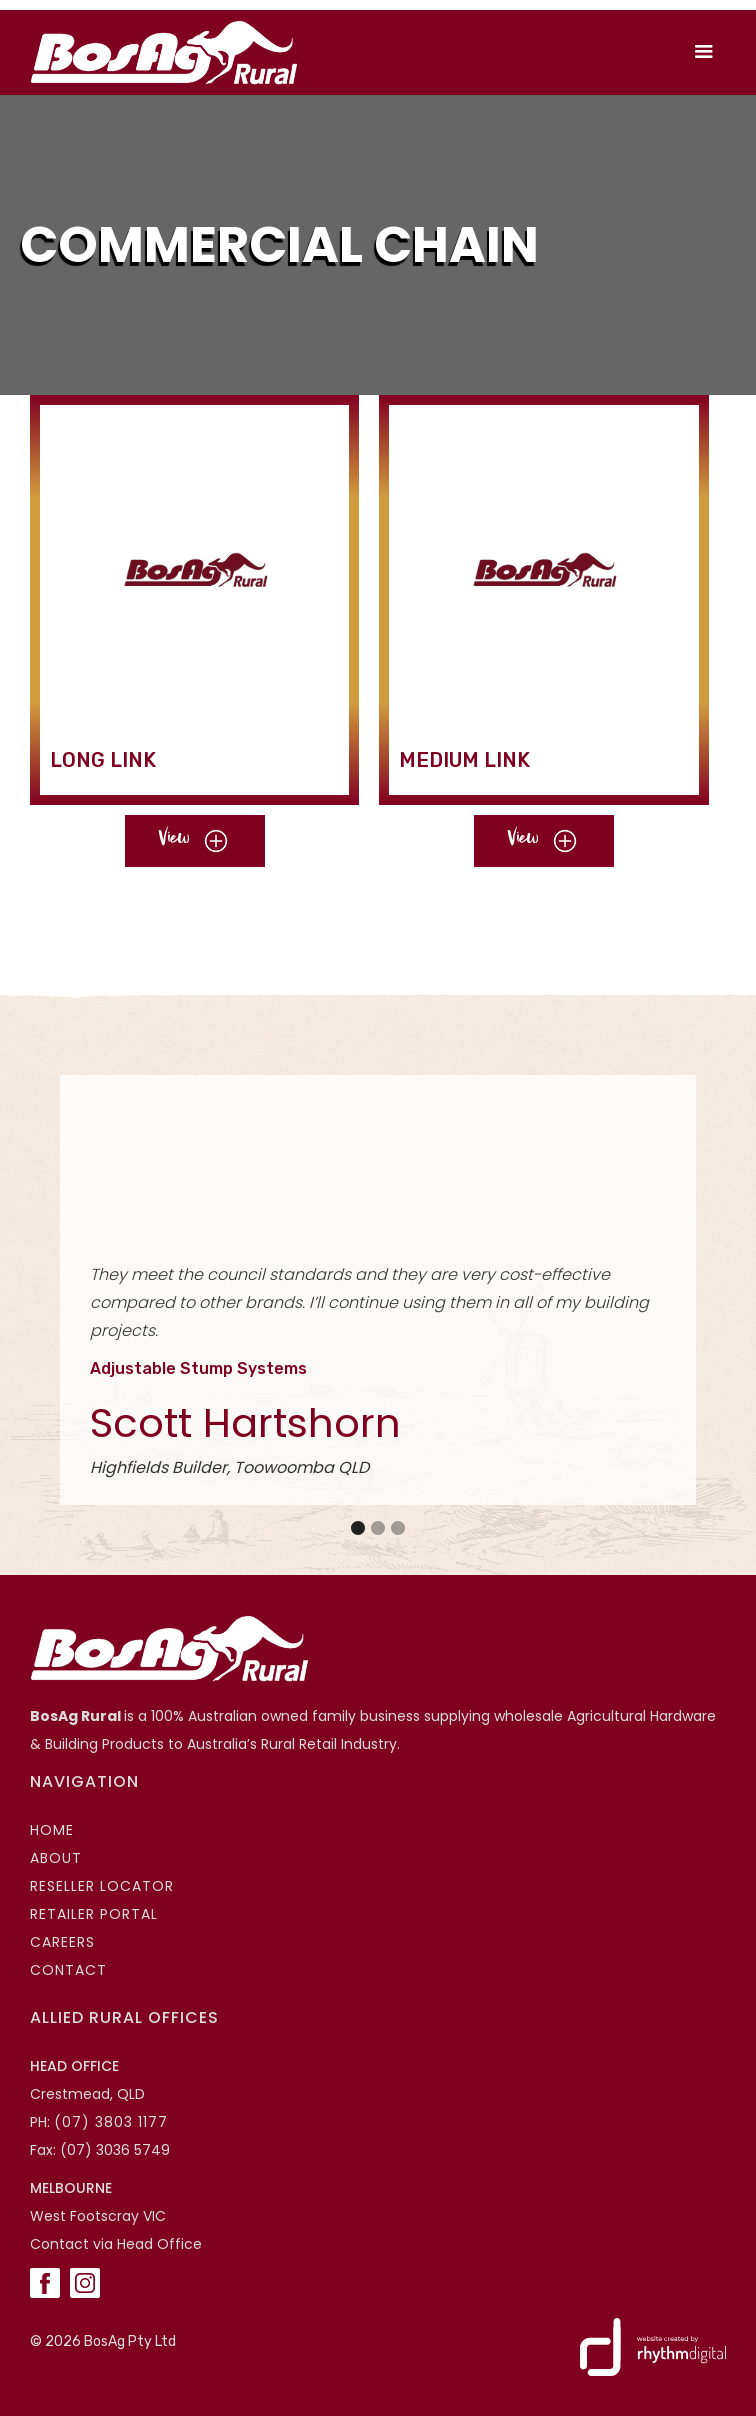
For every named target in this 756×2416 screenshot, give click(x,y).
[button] (704, 52)
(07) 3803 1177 (111, 2122)
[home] (159, 52)
